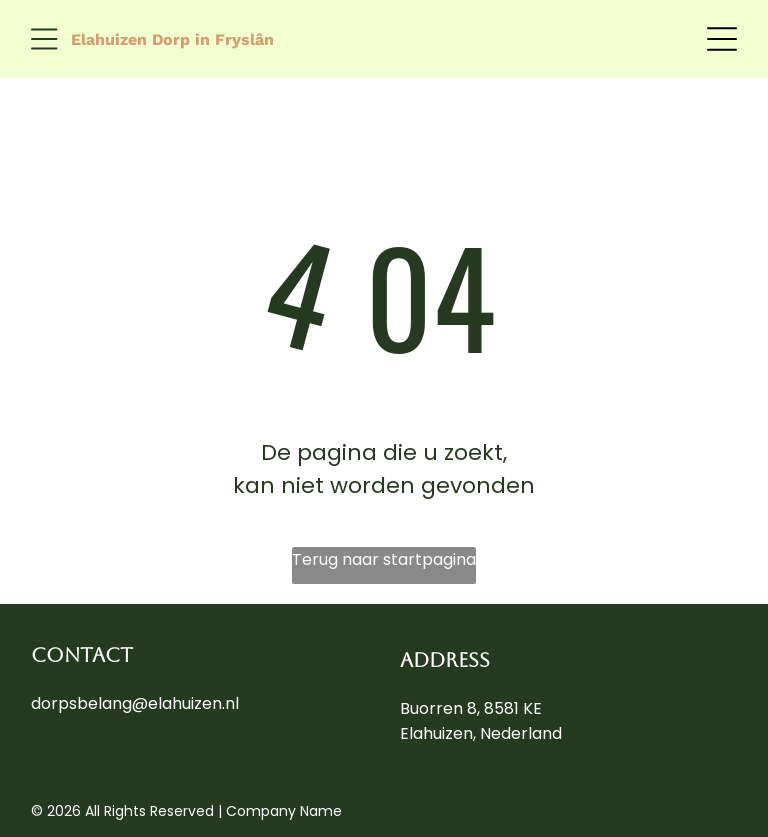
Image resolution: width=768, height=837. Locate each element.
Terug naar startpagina (384, 559)
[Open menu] (44, 39)
